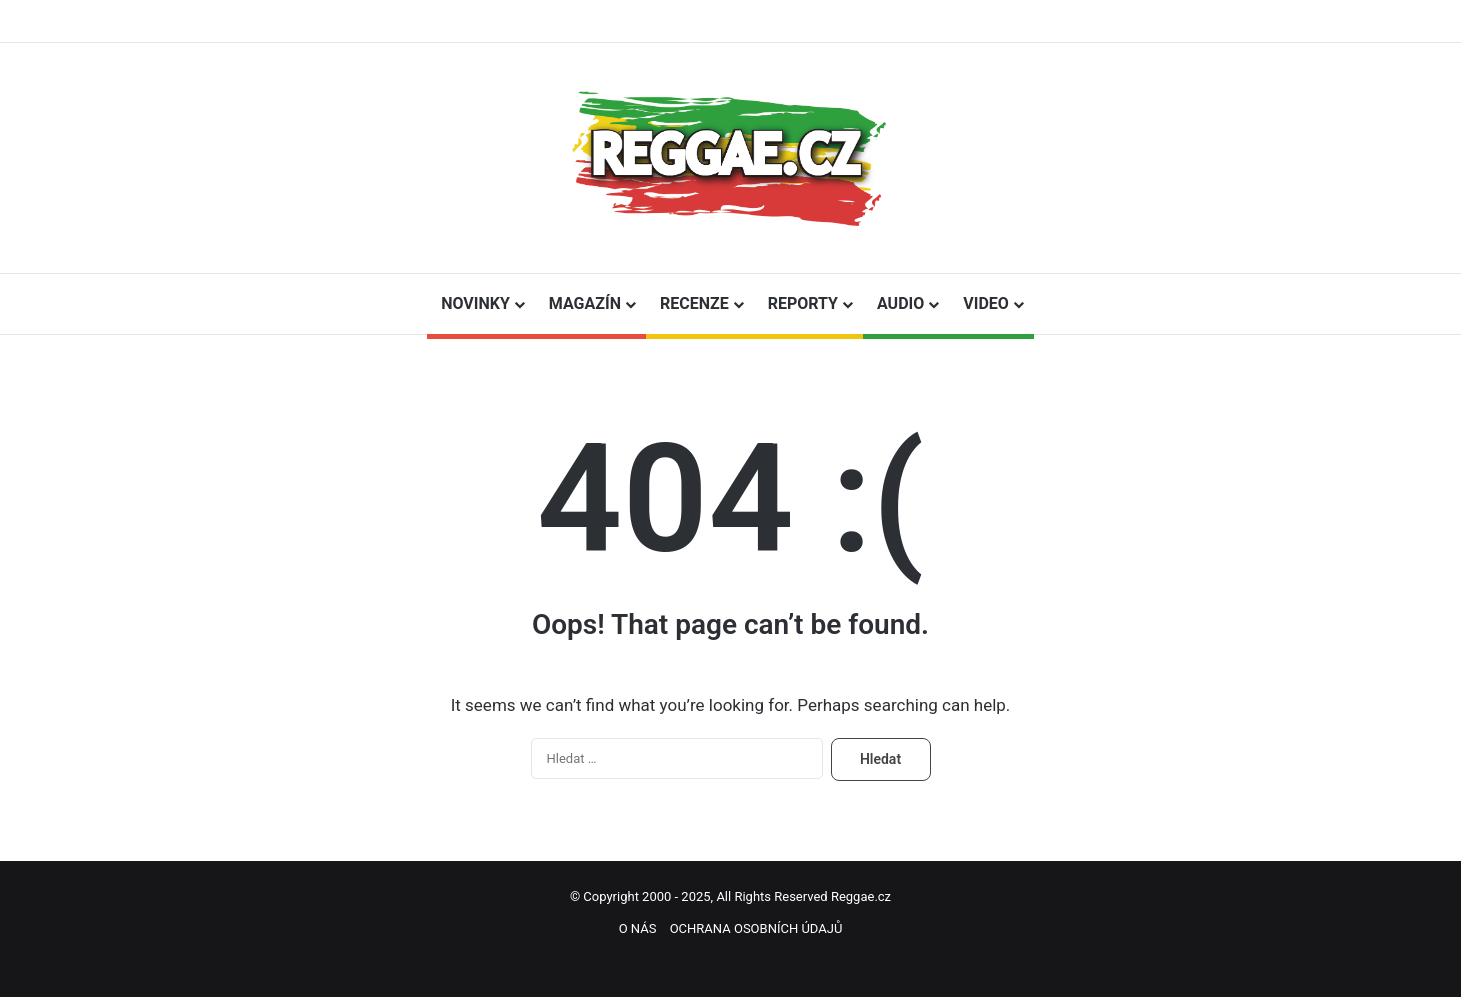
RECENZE (694, 303)
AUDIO (900, 303)
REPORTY (803, 303)
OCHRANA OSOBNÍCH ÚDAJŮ (756, 928)
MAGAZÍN (585, 303)
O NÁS (638, 928)
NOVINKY (475, 303)
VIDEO (986, 303)
